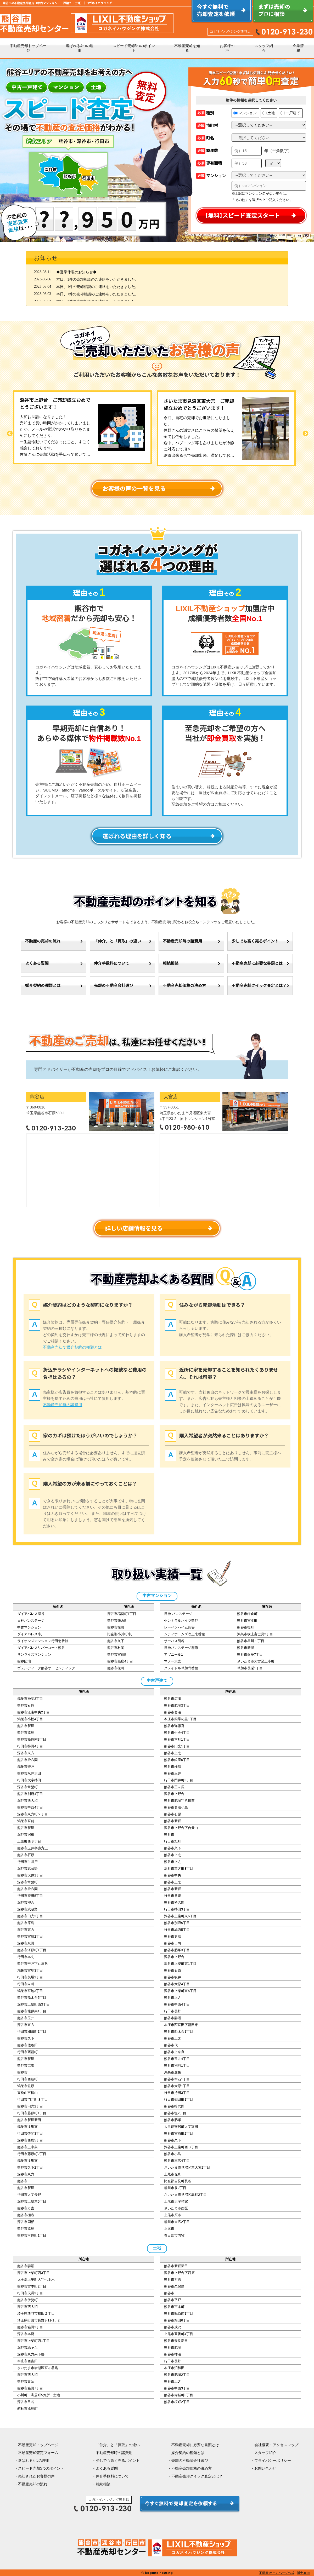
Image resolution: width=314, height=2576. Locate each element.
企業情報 (298, 48)
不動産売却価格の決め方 (184, 985)
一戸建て (290, 113)
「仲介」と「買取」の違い (117, 941)
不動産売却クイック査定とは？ (259, 985)
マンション (245, 113)
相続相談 (170, 963)
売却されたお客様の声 (36, 2476)
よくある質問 (37, 963)
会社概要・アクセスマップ (276, 2445)
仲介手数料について (111, 963)
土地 (268, 113)
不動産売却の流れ (32, 2484)
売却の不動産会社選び (113, 985)
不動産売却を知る (187, 48)
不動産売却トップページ (28, 48)
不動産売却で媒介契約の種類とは (72, 1347)
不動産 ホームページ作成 (276, 2573)
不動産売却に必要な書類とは (257, 963)
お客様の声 (227, 48)
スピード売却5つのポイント (134, 48)
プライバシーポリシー (272, 2460)
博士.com (303, 2573)
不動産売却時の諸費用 (182, 941)
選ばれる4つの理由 (79, 48)
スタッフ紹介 (264, 48)
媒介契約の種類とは (42, 985)
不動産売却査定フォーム (38, 2453)
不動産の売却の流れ (42, 941)
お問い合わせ (265, 2468)
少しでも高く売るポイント (255, 941)
